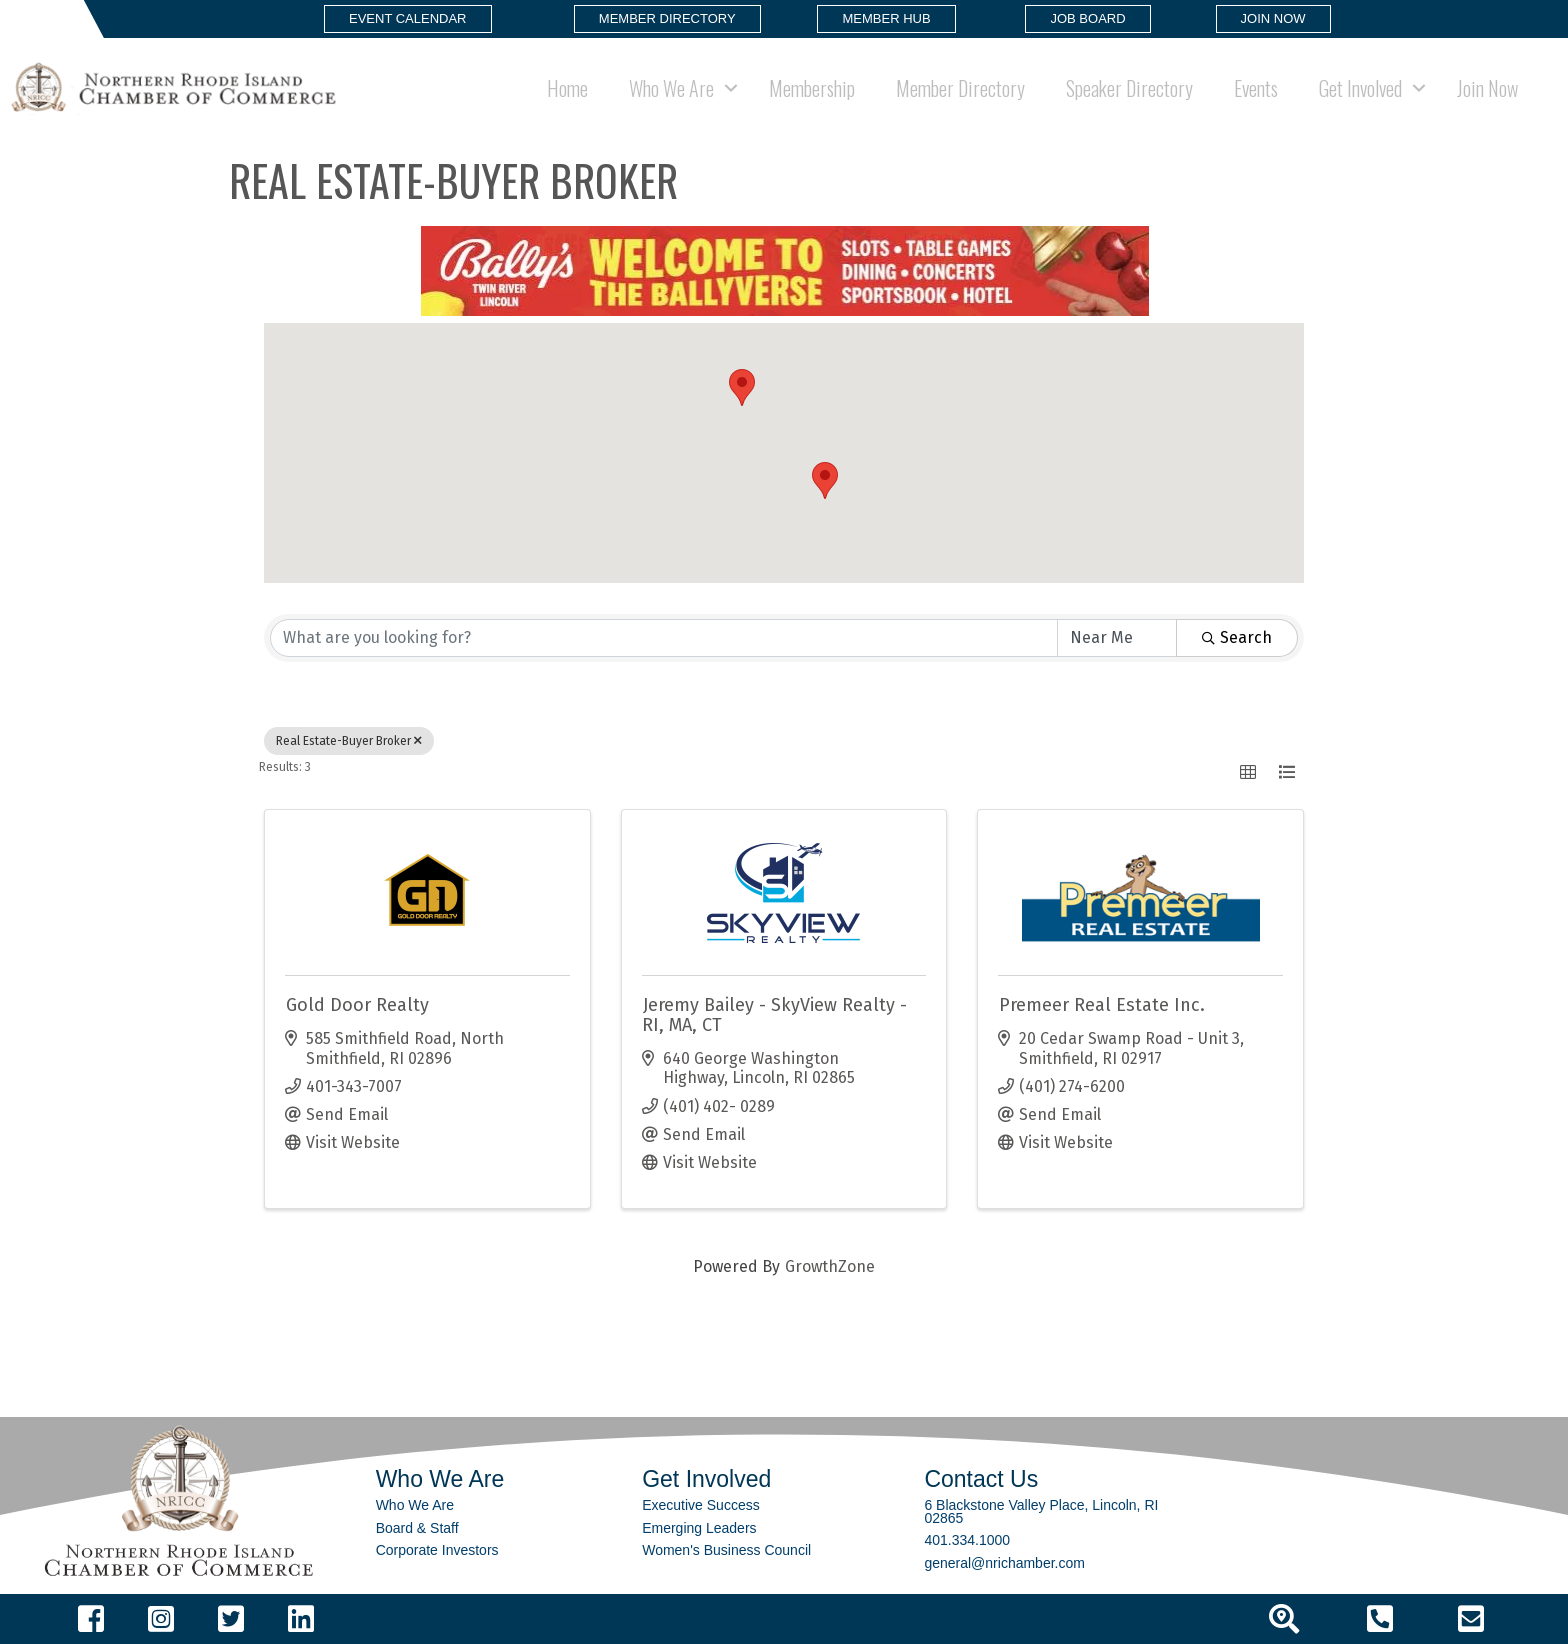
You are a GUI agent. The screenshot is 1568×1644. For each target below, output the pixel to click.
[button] (408, 19)
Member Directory (960, 88)
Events (1256, 88)
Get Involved (1360, 88)
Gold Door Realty (357, 1005)
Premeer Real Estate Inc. (1102, 1005)
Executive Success (701, 1505)
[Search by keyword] (664, 638)
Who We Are (671, 88)
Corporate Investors (437, 1550)
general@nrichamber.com (1004, 1563)
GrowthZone (830, 1266)
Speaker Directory (1129, 88)
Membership (812, 88)
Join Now (1487, 88)
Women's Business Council (726, 1550)
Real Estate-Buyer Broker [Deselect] (349, 741)
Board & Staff (417, 1528)
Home (567, 88)
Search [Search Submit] (1237, 637)
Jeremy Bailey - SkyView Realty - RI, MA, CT (774, 1015)
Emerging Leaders (699, 1528)
